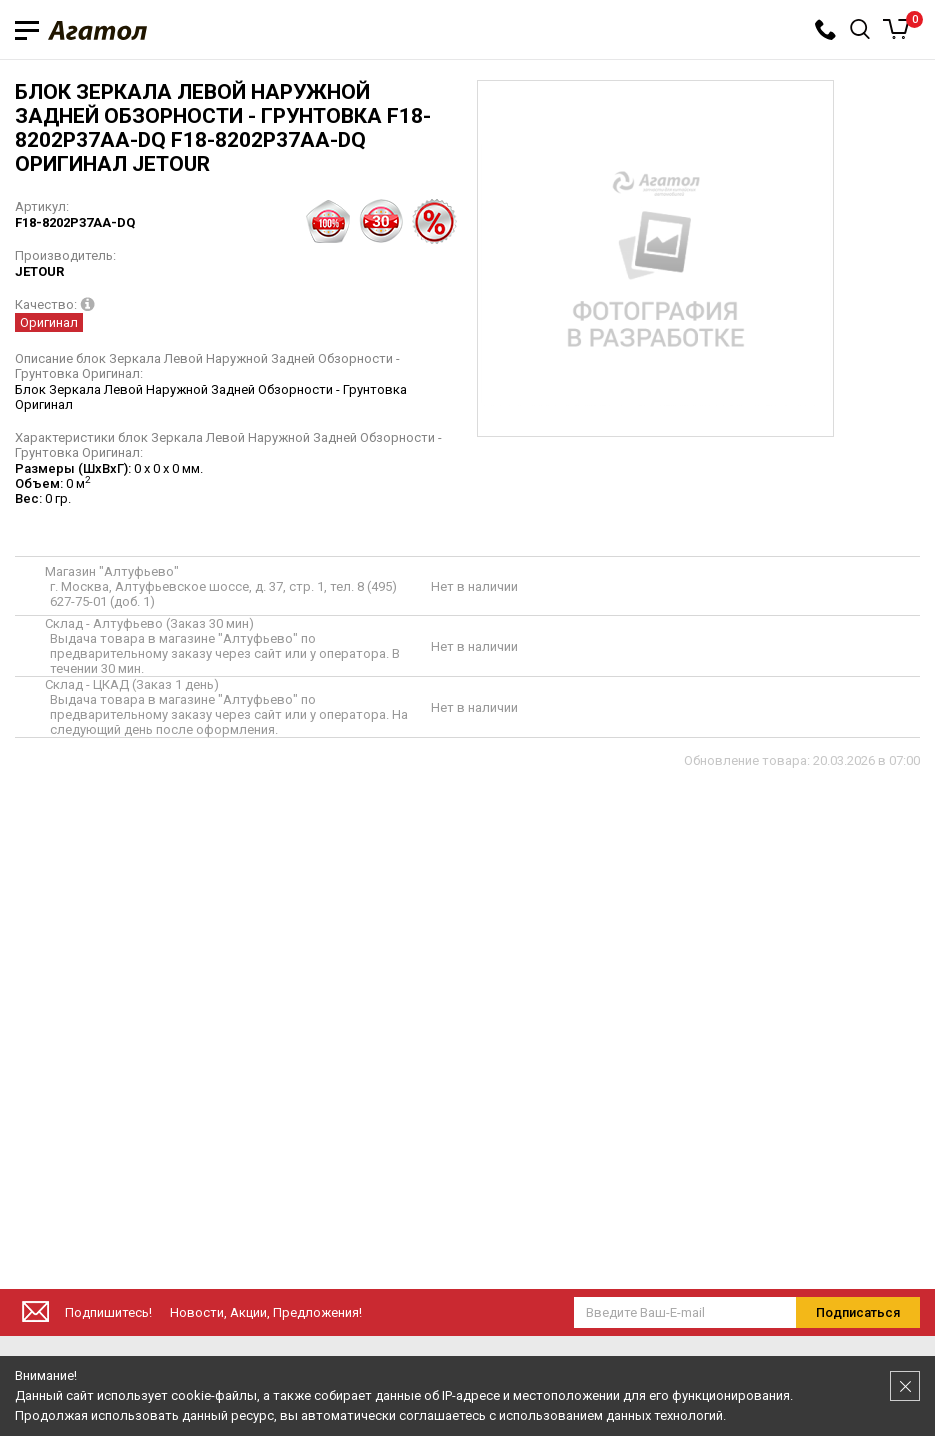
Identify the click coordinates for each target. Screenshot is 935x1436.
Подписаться (858, 1312)
